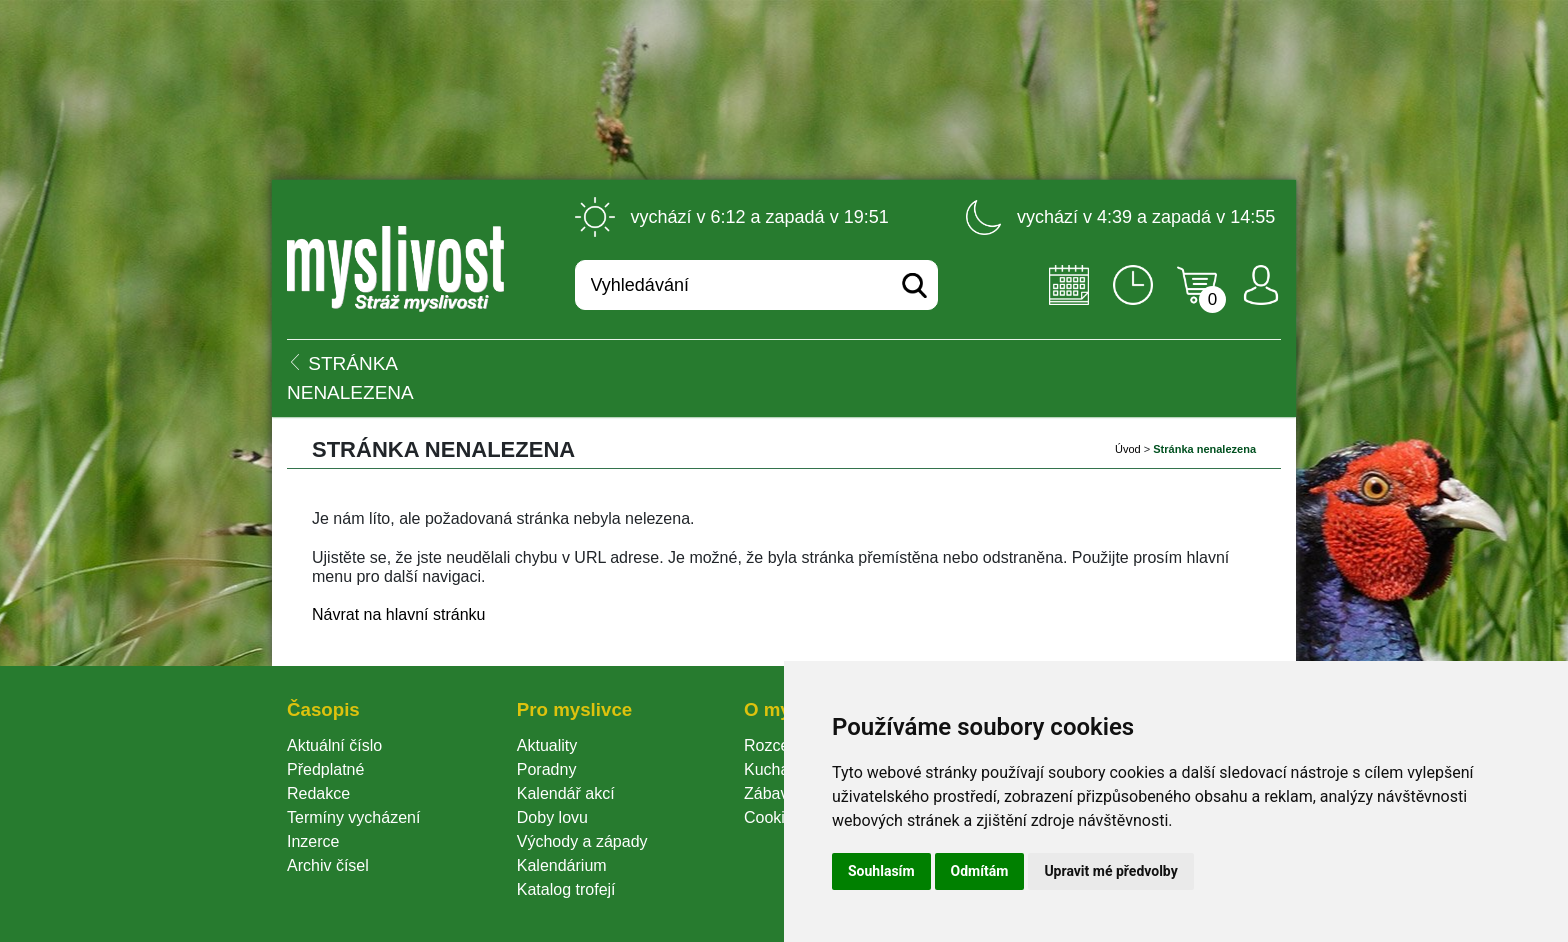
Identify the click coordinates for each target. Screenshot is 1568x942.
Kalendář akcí (566, 793)
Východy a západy (582, 841)
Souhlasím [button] (881, 871)
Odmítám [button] (980, 871)
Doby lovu (552, 817)
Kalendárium (562, 865)
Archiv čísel (328, 865)
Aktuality (547, 745)
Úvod (1128, 449)
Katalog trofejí (566, 889)
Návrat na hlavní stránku (398, 614)
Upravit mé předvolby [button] (1110, 871)
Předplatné (325, 769)
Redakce (318, 793)
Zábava (770, 793)
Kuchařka (778, 769)
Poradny (547, 769)
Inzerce (313, 841)
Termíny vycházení (353, 817)
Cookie (773, 817)
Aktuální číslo (334, 745)
